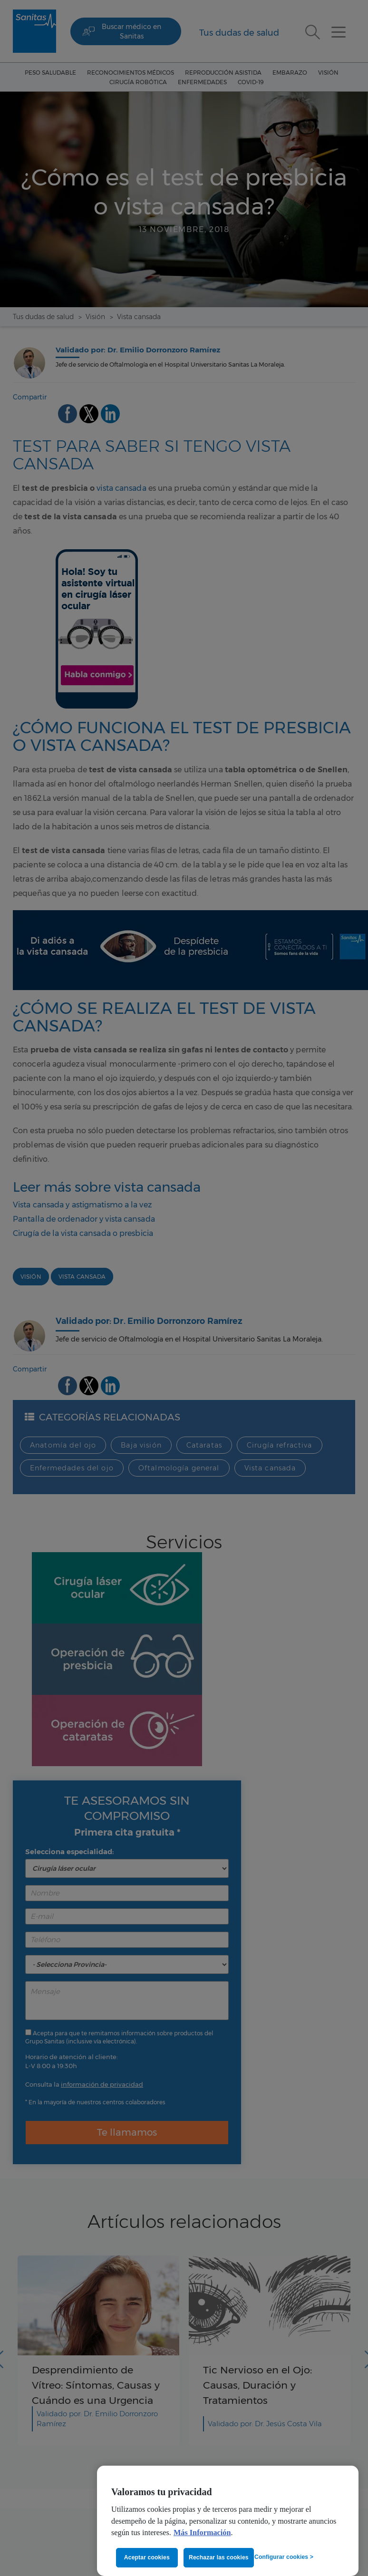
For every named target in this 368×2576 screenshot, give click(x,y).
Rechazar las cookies (219, 2557)
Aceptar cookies (147, 2557)
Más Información (202, 2532)
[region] (227, 2521)
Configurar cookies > (283, 2557)
